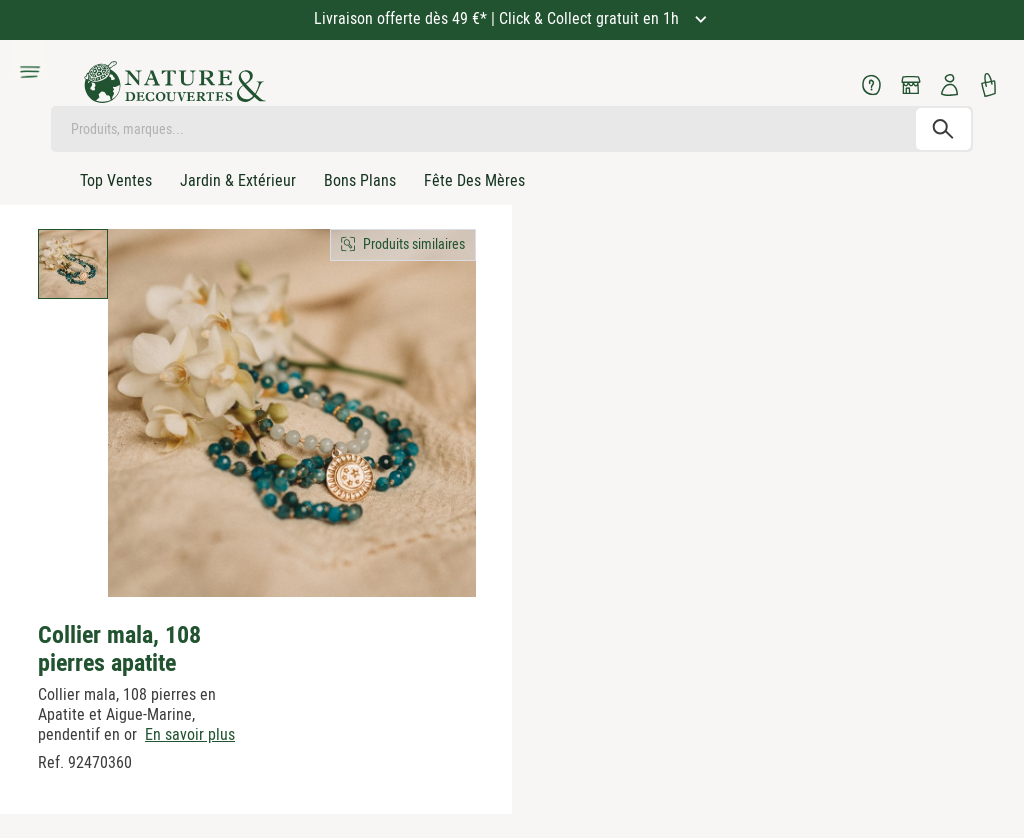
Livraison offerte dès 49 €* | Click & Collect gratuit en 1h (498, 18)
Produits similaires (414, 244)
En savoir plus (190, 734)
